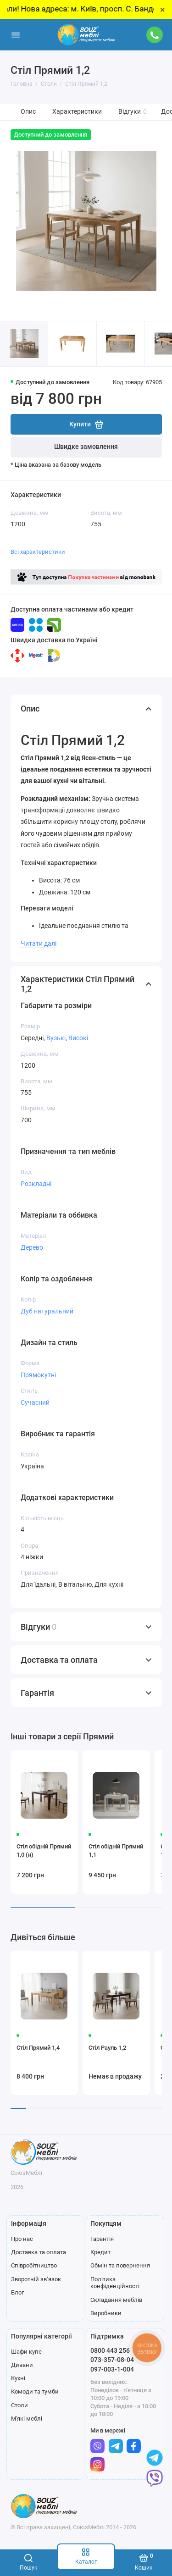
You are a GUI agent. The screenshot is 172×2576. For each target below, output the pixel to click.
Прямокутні (38, 1375)
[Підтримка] (155, 34)
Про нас (22, 2238)
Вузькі (56, 1038)
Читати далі (38, 943)
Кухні (18, 2378)
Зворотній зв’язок (36, 2279)
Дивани (22, 2364)
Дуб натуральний (47, 1311)
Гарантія (102, 2238)
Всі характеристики (38, 551)
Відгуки (132, 112)
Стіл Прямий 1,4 (38, 2047)
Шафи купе (26, 2351)
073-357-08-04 (112, 2359)
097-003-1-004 (112, 2369)
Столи (19, 2405)
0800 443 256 (110, 2350)
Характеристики (77, 112)
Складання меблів (116, 2299)
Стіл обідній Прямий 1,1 (116, 1850)
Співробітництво (34, 2265)
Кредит (100, 2252)
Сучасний (35, 1402)
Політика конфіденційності (114, 2283)
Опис (28, 112)
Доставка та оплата (38, 2252)
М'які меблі (26, 2418)
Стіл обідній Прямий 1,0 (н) (44, 1850)
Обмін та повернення (120, 2265)
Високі (78, 1038)
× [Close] (162, 9)
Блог (17, 2292)
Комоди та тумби (35, 2391)
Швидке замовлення (86, 447)
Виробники (106, 2313)
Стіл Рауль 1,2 (107, 2047)
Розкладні (36, 1183)
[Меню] (15, 34)
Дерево (32, 1247)
